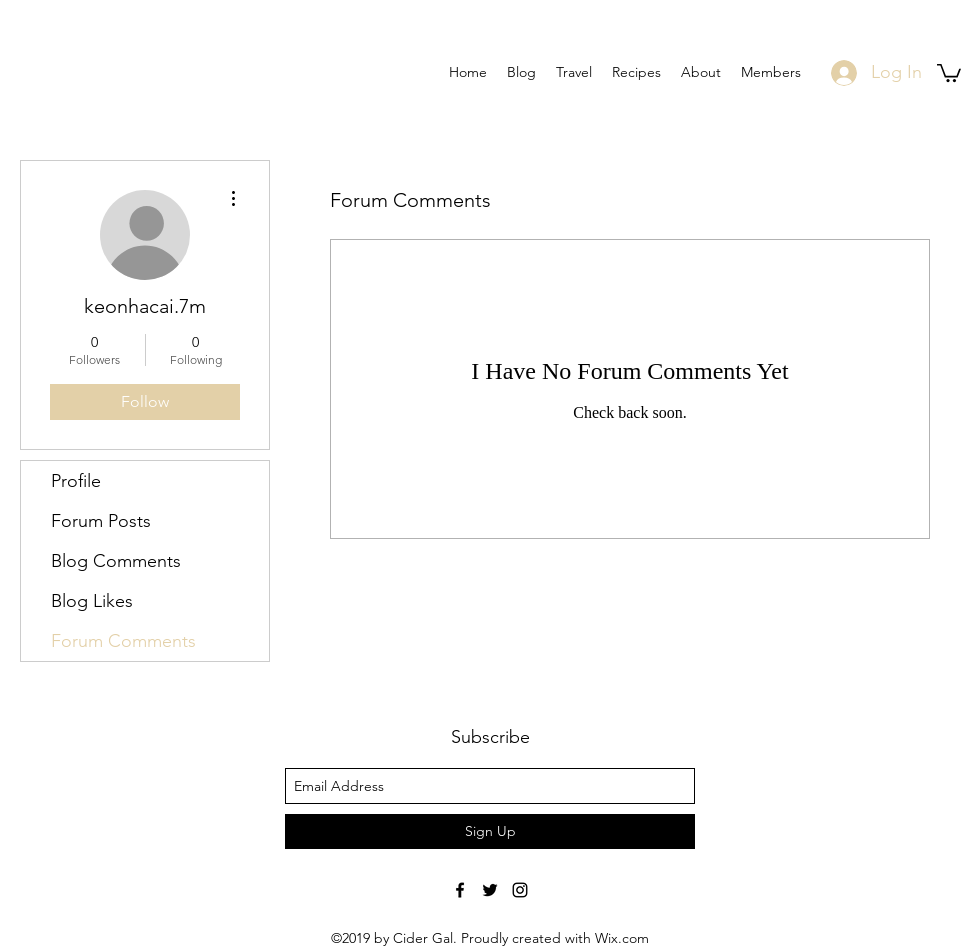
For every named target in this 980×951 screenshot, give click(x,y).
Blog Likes (92, 601)
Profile (76, 481)
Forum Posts (101, 521)
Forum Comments (123, 641)
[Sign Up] (490, 831)
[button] (949, 72)
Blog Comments (116, 561)
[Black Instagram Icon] (520, 890)
